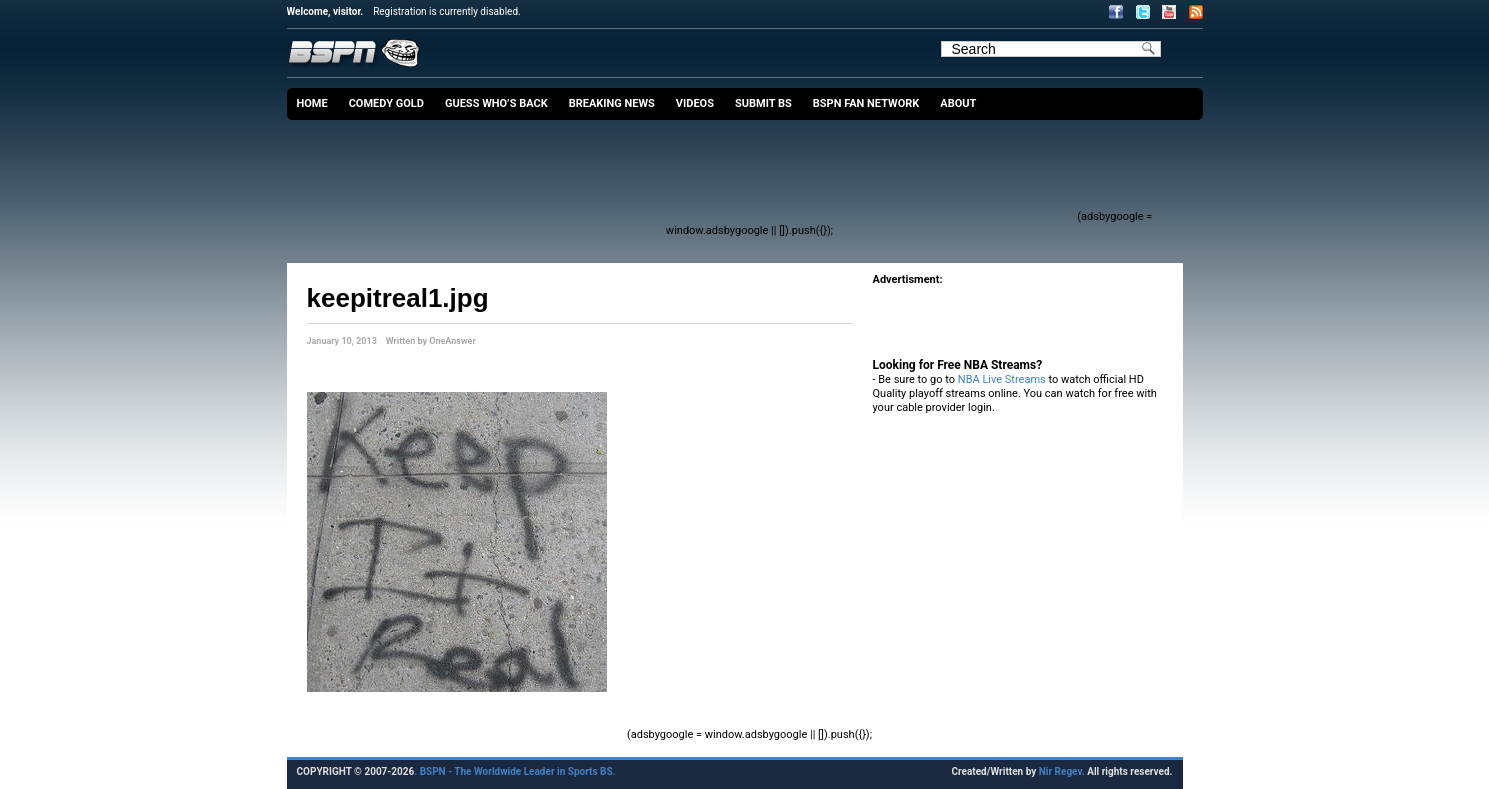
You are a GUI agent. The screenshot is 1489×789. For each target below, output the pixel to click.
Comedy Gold (386, 103)
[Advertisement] (711, 175)
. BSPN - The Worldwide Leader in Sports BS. (514, 771)
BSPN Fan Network (866, 103)
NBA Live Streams (1002, 379)
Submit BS (763, 103)
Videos (695, 103)
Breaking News (612, 103)
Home (312, 103)
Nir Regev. (1063, 771)
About (958, 103)
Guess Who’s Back (496, 103)
